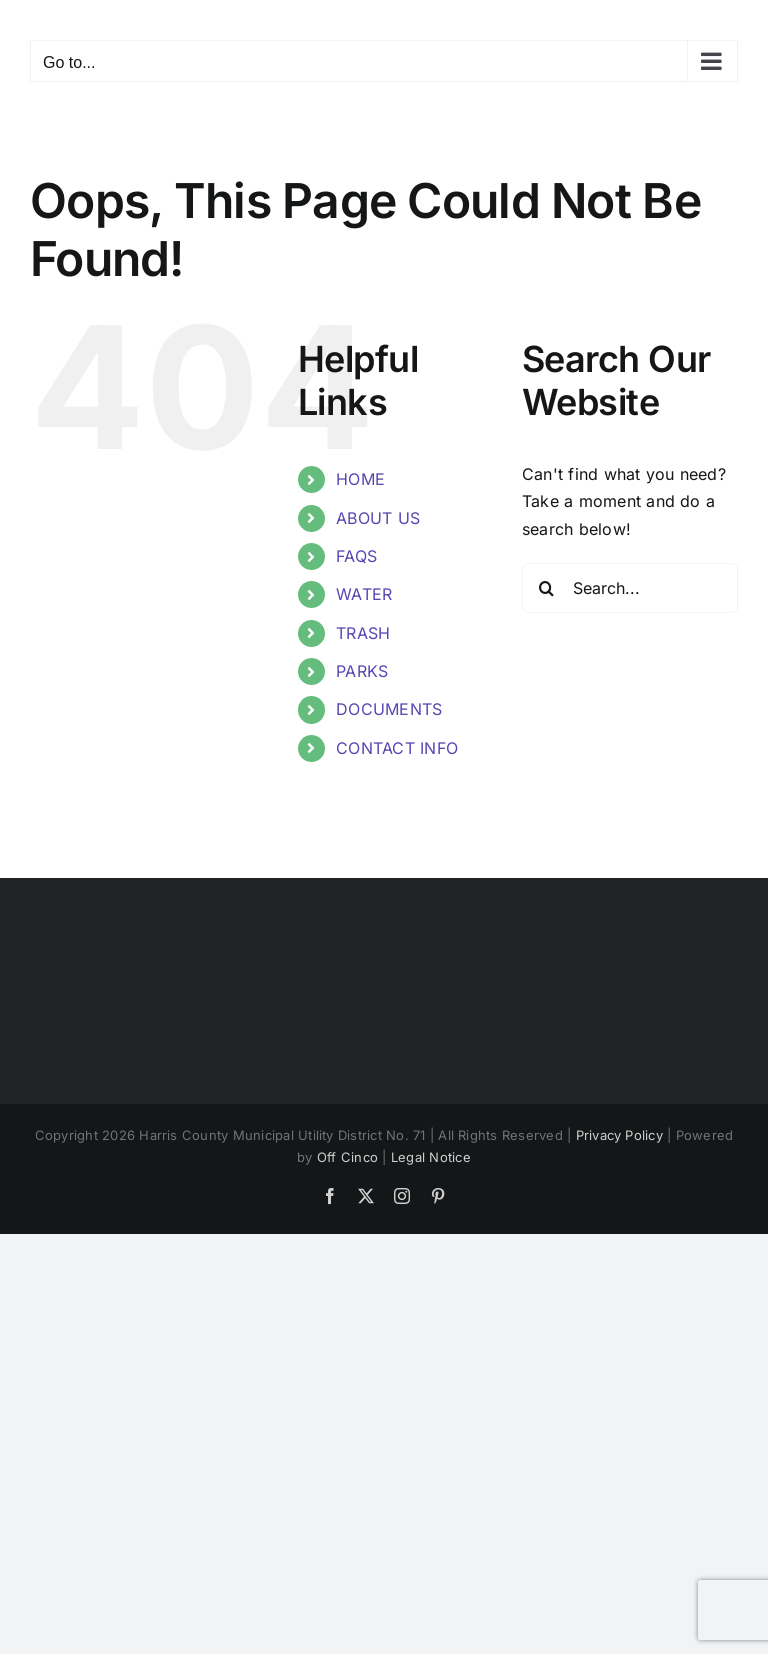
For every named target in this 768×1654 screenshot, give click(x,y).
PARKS (362, 671)
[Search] (547, 588)
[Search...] (630, 588)
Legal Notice (431, 1157)
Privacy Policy (619, 1135)
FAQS (356, 556)
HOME (360, 479)
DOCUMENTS (389, 709)
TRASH (363, 633)
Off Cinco (347, 1157)
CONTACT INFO (397, 748)
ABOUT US (378, 518)
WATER (364, 594)
